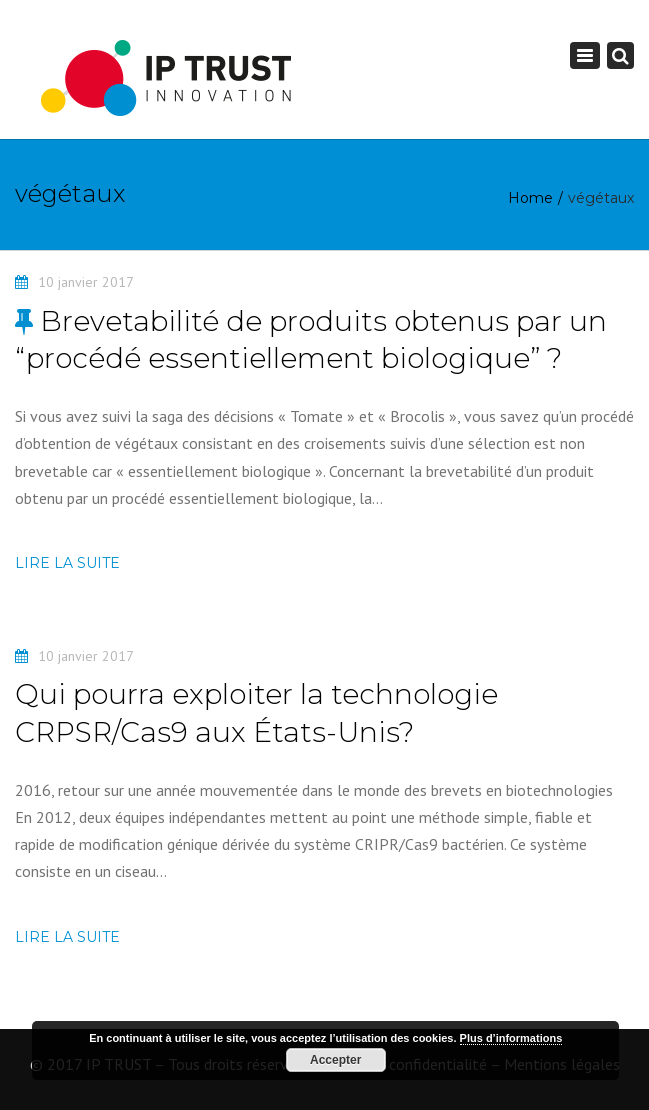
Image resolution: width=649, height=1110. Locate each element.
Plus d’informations (511, 1038)
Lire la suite (67, 563)
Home (530, 198)
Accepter (335, 1060)
